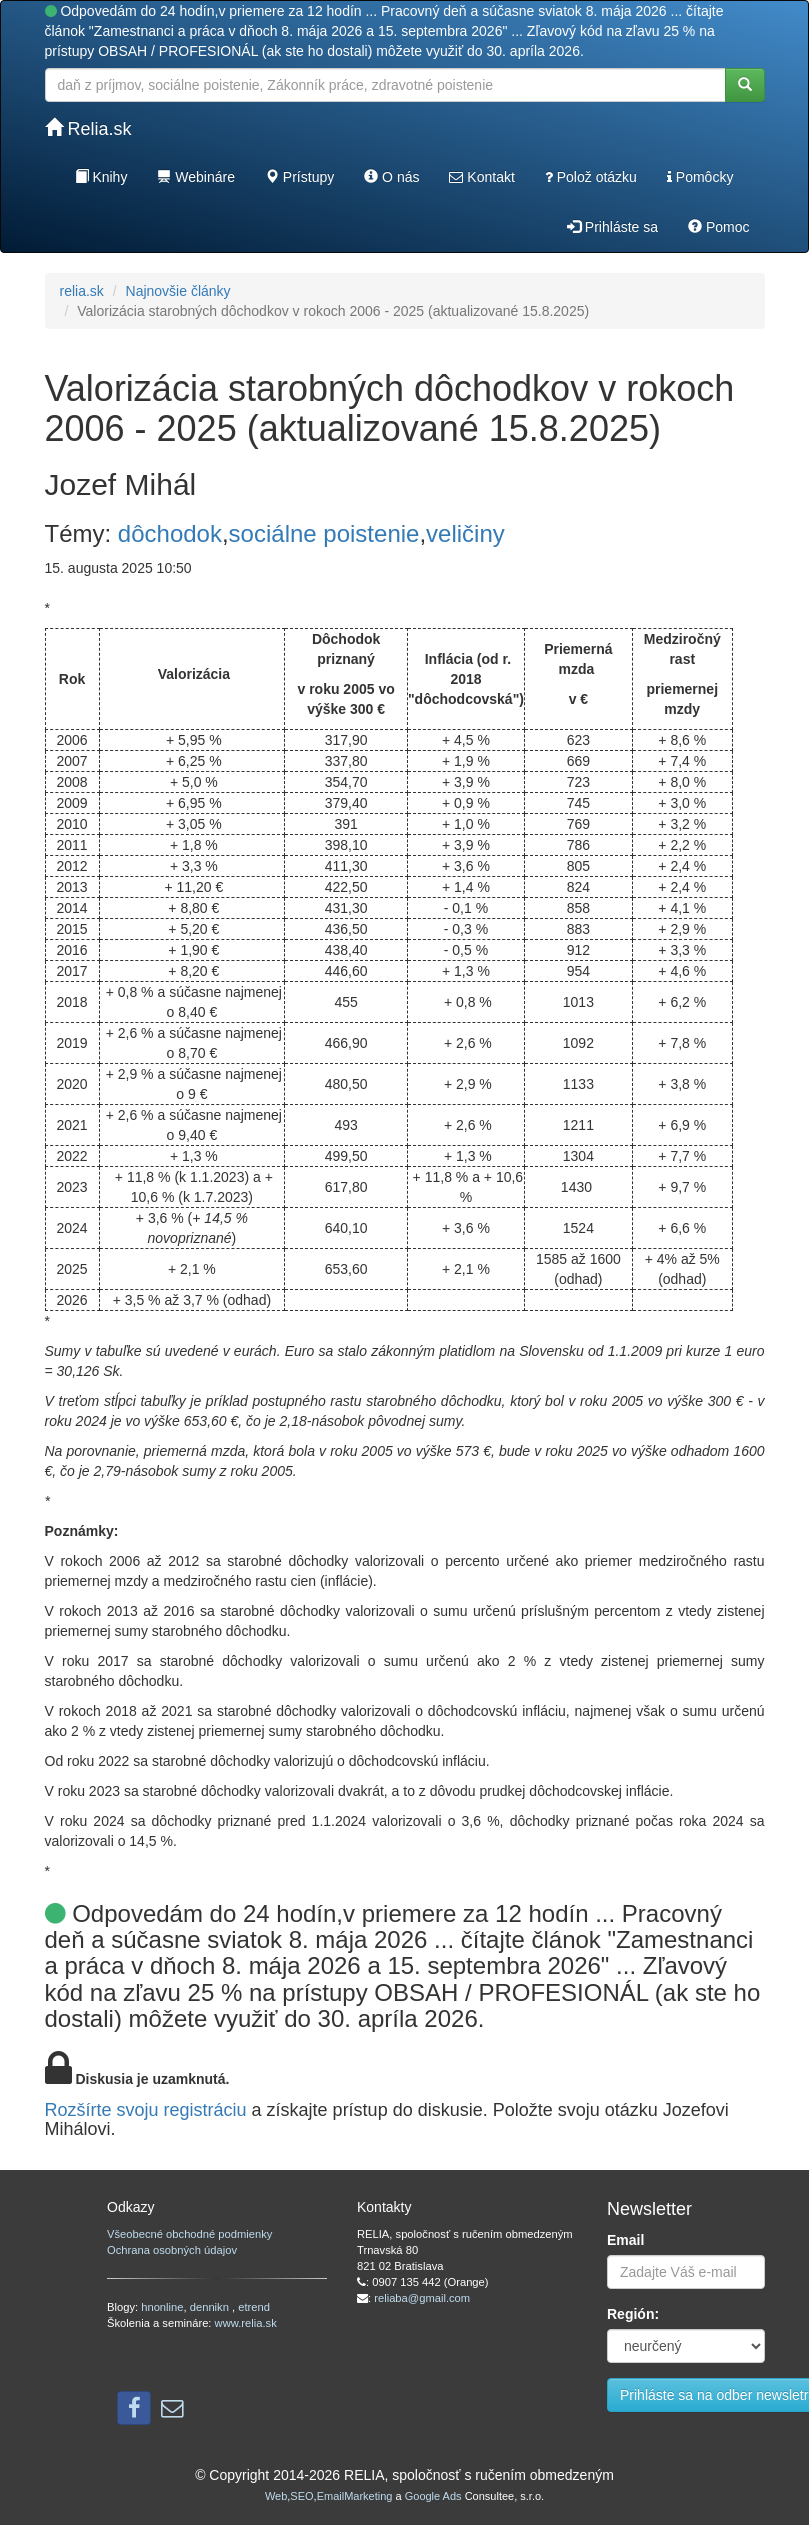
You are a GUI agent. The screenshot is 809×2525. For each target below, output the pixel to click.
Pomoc (718, 227)
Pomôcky (700, 177)
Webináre (196, 177)
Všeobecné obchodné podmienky (189, 2234)
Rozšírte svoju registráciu (146, 2110)
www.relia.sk (246, 2323)
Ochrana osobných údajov (172, 2250)
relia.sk (82, 291)
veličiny (465, 533)
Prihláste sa (612, 227)
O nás (391, 177)
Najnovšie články (178, 291)
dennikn (211, 2307)
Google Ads (433, 2496)
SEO (301, 2496)
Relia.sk (88, 128)
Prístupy (299, 177)
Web (276, 2496)
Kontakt (481, 177)
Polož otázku (591, 177)
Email (625, 2240)
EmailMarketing (355, 2496)
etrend (254, 2307)
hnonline (162, 2307)
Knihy (101, 177)
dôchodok (170, 533)
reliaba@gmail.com (422, 2298)
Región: (633, 2314)
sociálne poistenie (324, 533)
